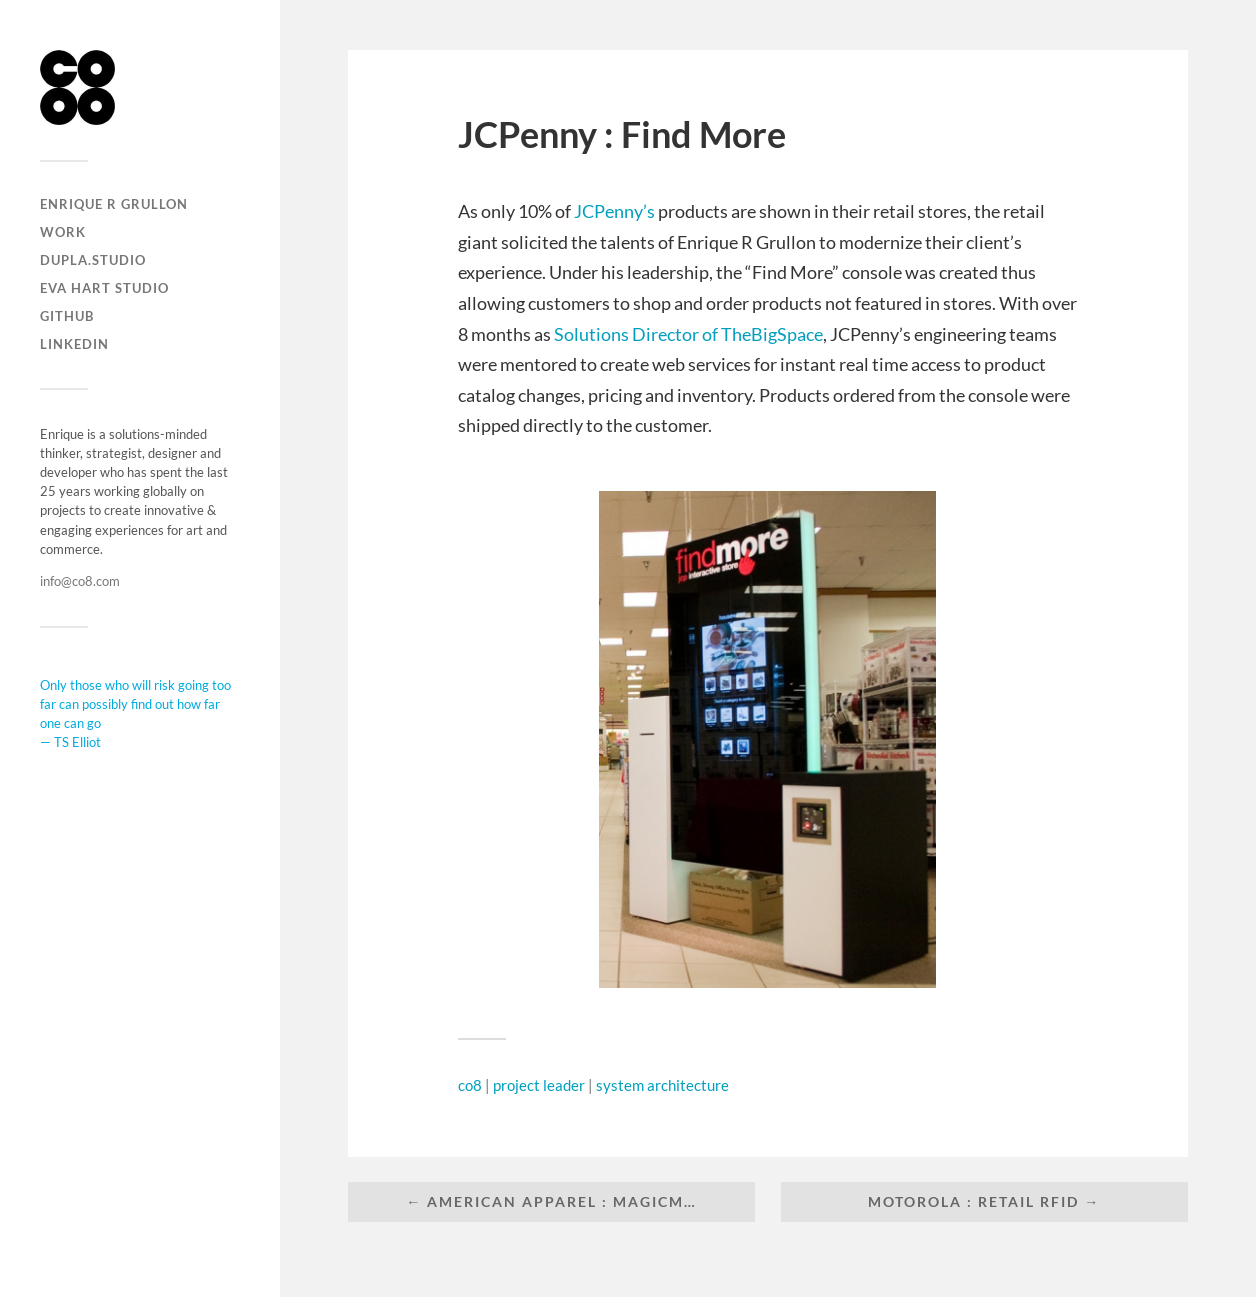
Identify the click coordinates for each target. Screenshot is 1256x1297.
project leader (539, 1085)
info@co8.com (80, 581)
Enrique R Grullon (114, 204)
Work (63, 232)
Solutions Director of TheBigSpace (688, 334)
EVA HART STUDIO (104, 288)
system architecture (662, 1085)
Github (67, 316)
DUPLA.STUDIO (93, 260)
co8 (470, 1085)
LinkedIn (74, 344)
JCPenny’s (614, 211)
